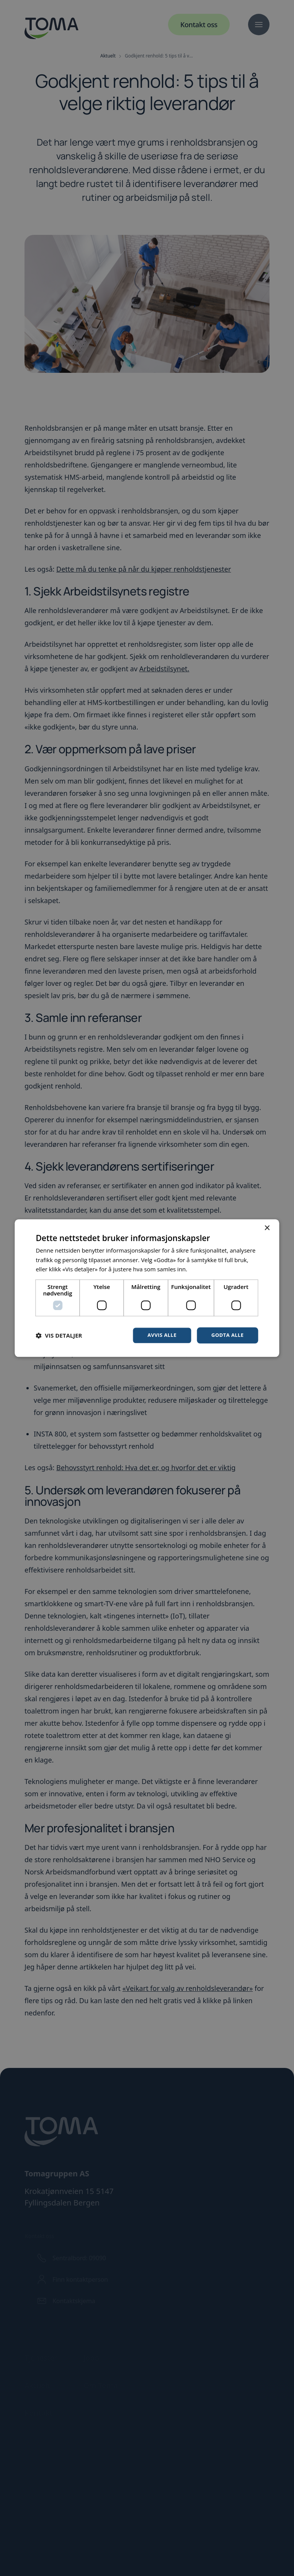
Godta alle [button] (226, 1335)
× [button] (267, 1227)
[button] (59, 1335)
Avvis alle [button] (158, 1335)
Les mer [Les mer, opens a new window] (199, 1268)
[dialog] (147, 1288)
